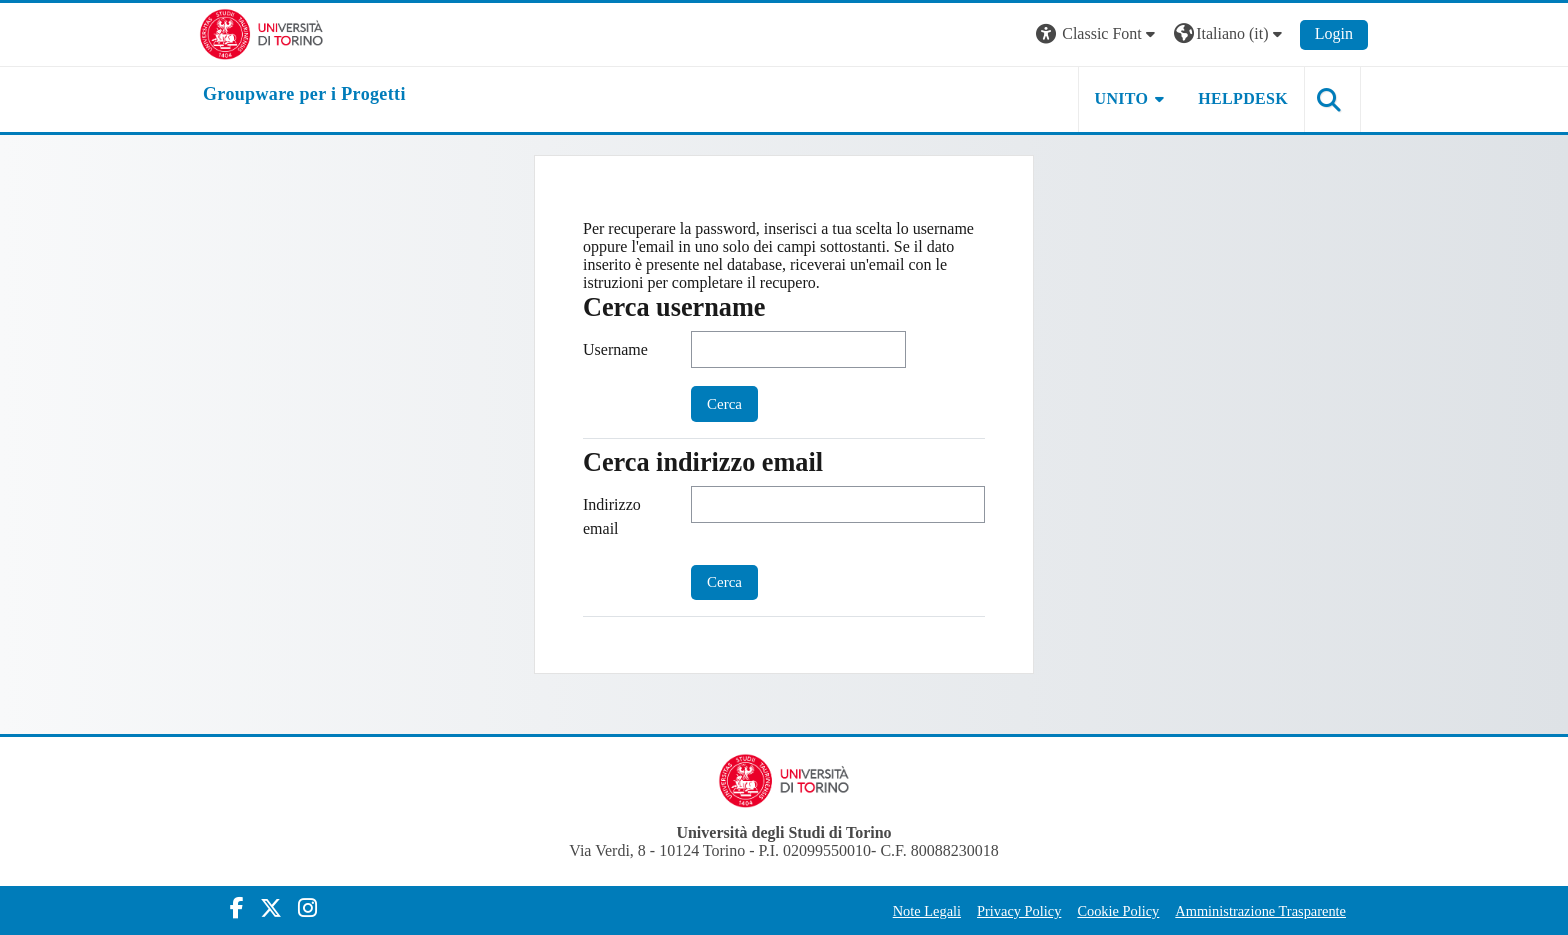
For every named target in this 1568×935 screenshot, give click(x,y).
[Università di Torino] (261, 32)
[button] (1098, 34)
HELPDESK (1243, 98)
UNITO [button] (1122, 98)
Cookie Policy (1118, 911)
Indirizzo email (612, 516)
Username (615, 349)
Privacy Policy (1019, 911)
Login (1334, 33)
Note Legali (927, 911)
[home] (304, 95)
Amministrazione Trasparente (1260, 911)
